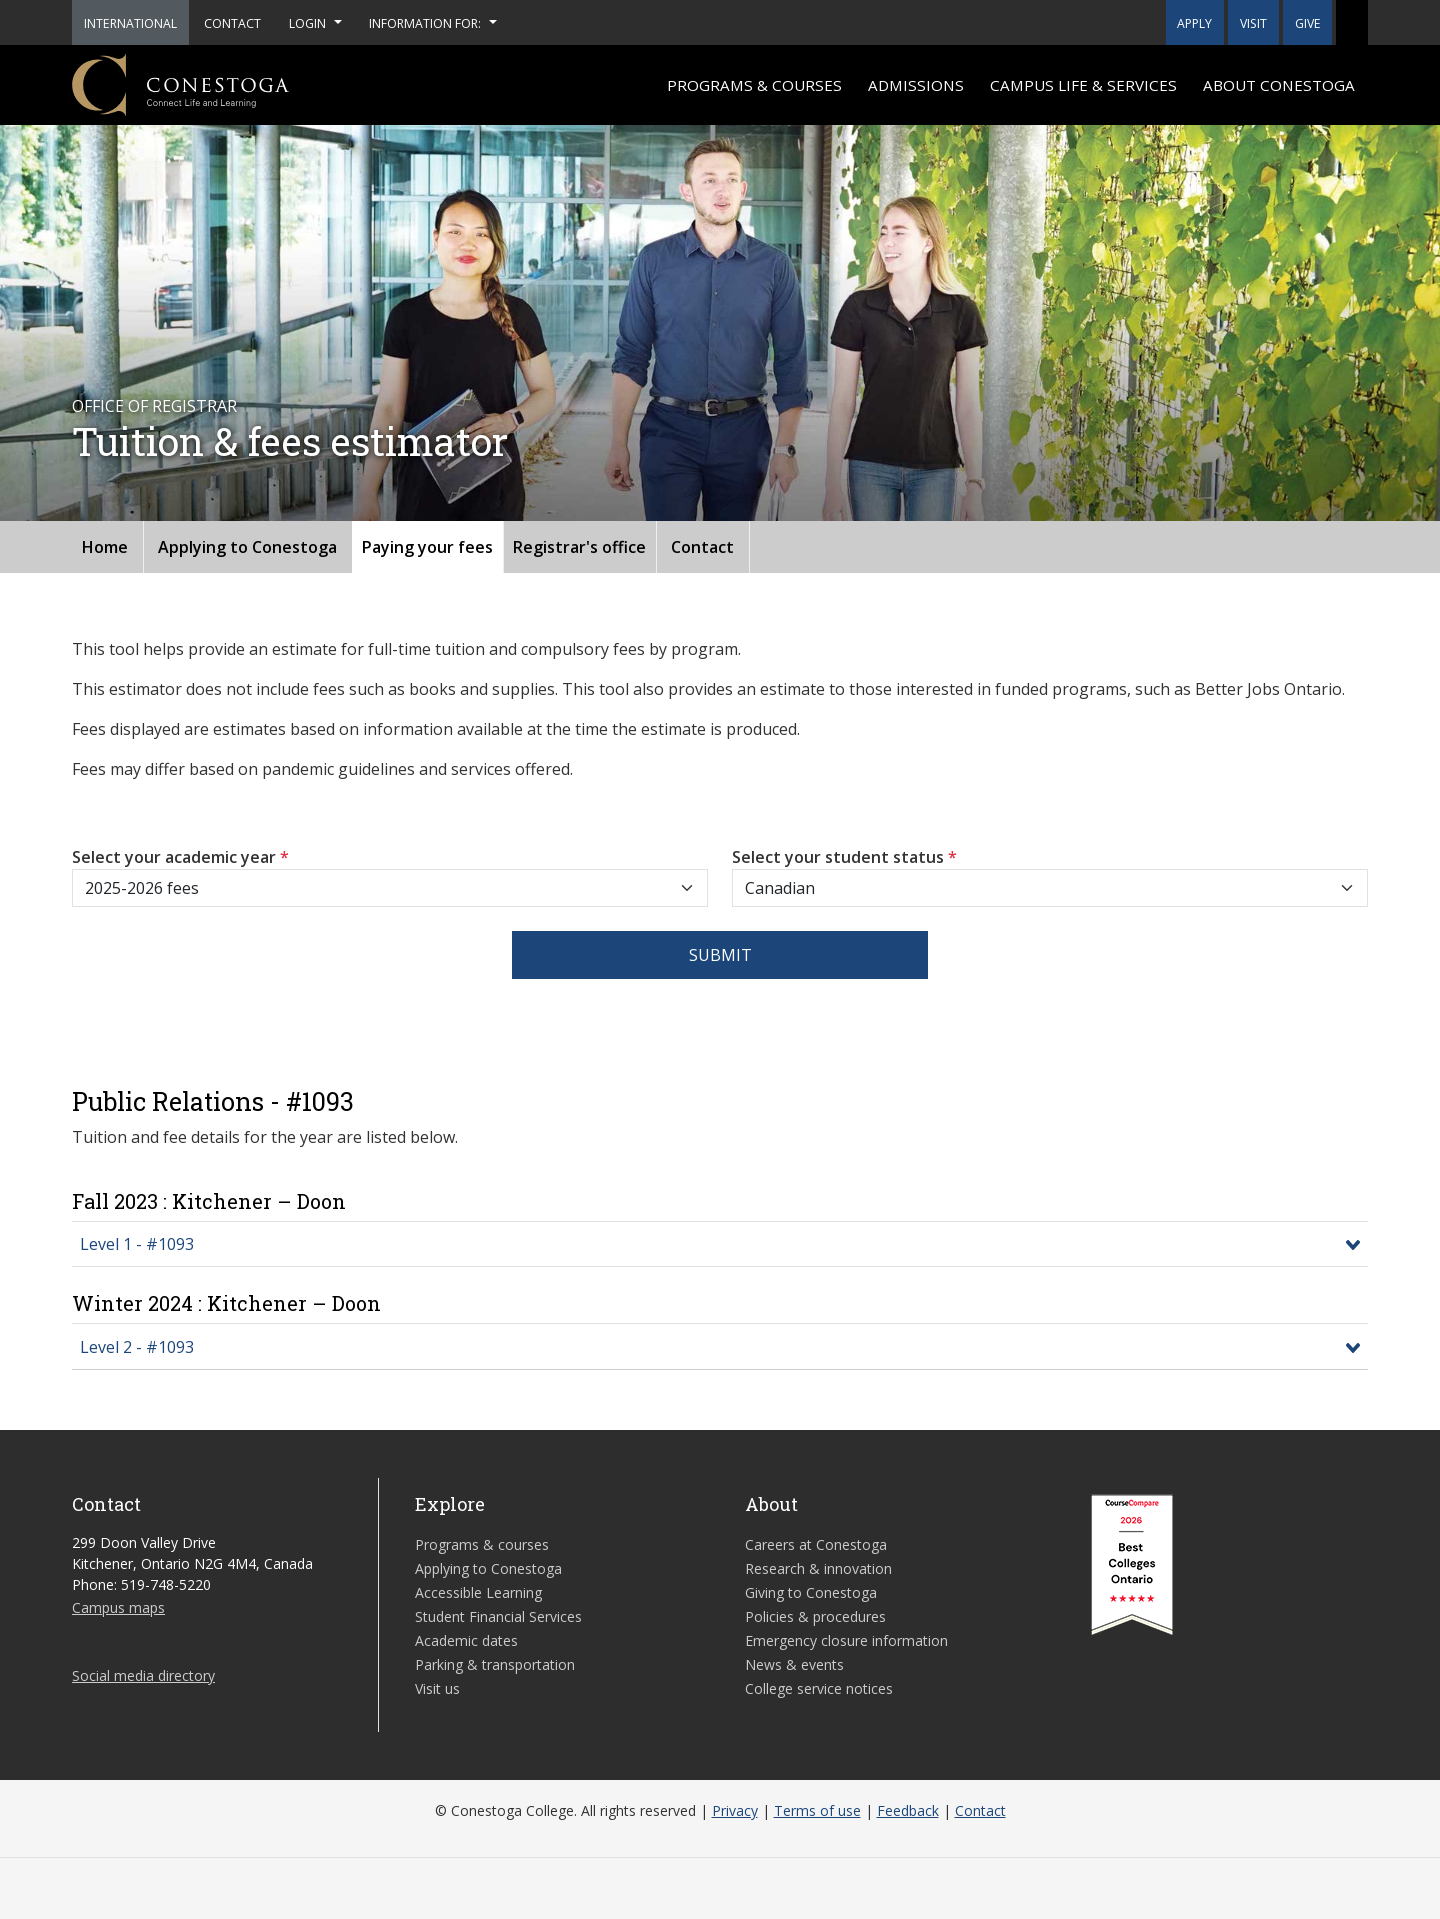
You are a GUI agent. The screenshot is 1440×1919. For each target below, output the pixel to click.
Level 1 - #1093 (137, 1244)
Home (105, 547)
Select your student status (844, 857)
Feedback (908, 1810)
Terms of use (817, 1810)
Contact (702, 547)
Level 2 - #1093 (137, 1347)
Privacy (735, 1810)
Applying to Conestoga (247, 547)
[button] (1352, 22)
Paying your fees (427, 547)
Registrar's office (579, 547)
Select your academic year (180, 857)
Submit (720, 955)
